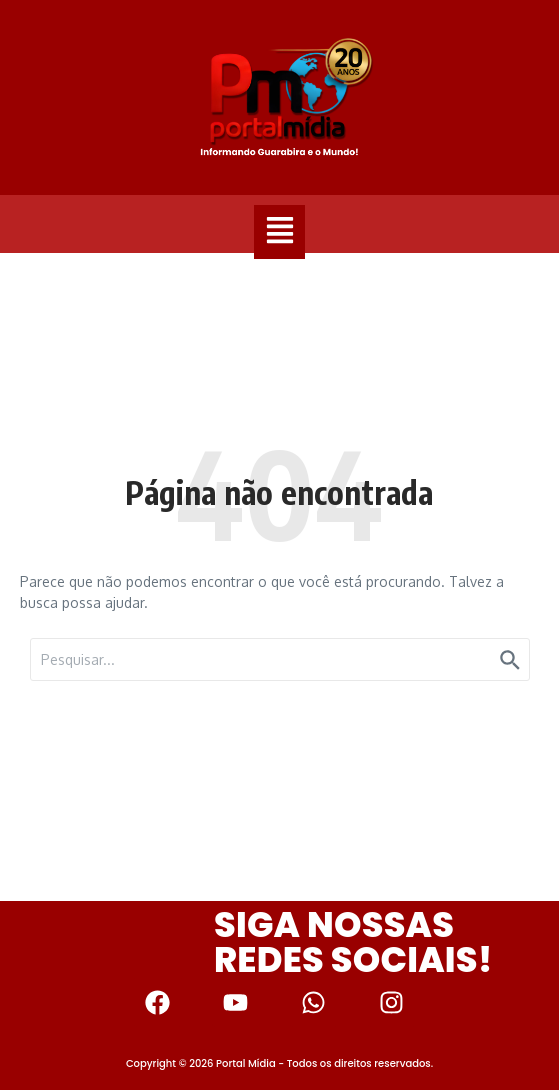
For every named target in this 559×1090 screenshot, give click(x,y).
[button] (279, 232)
